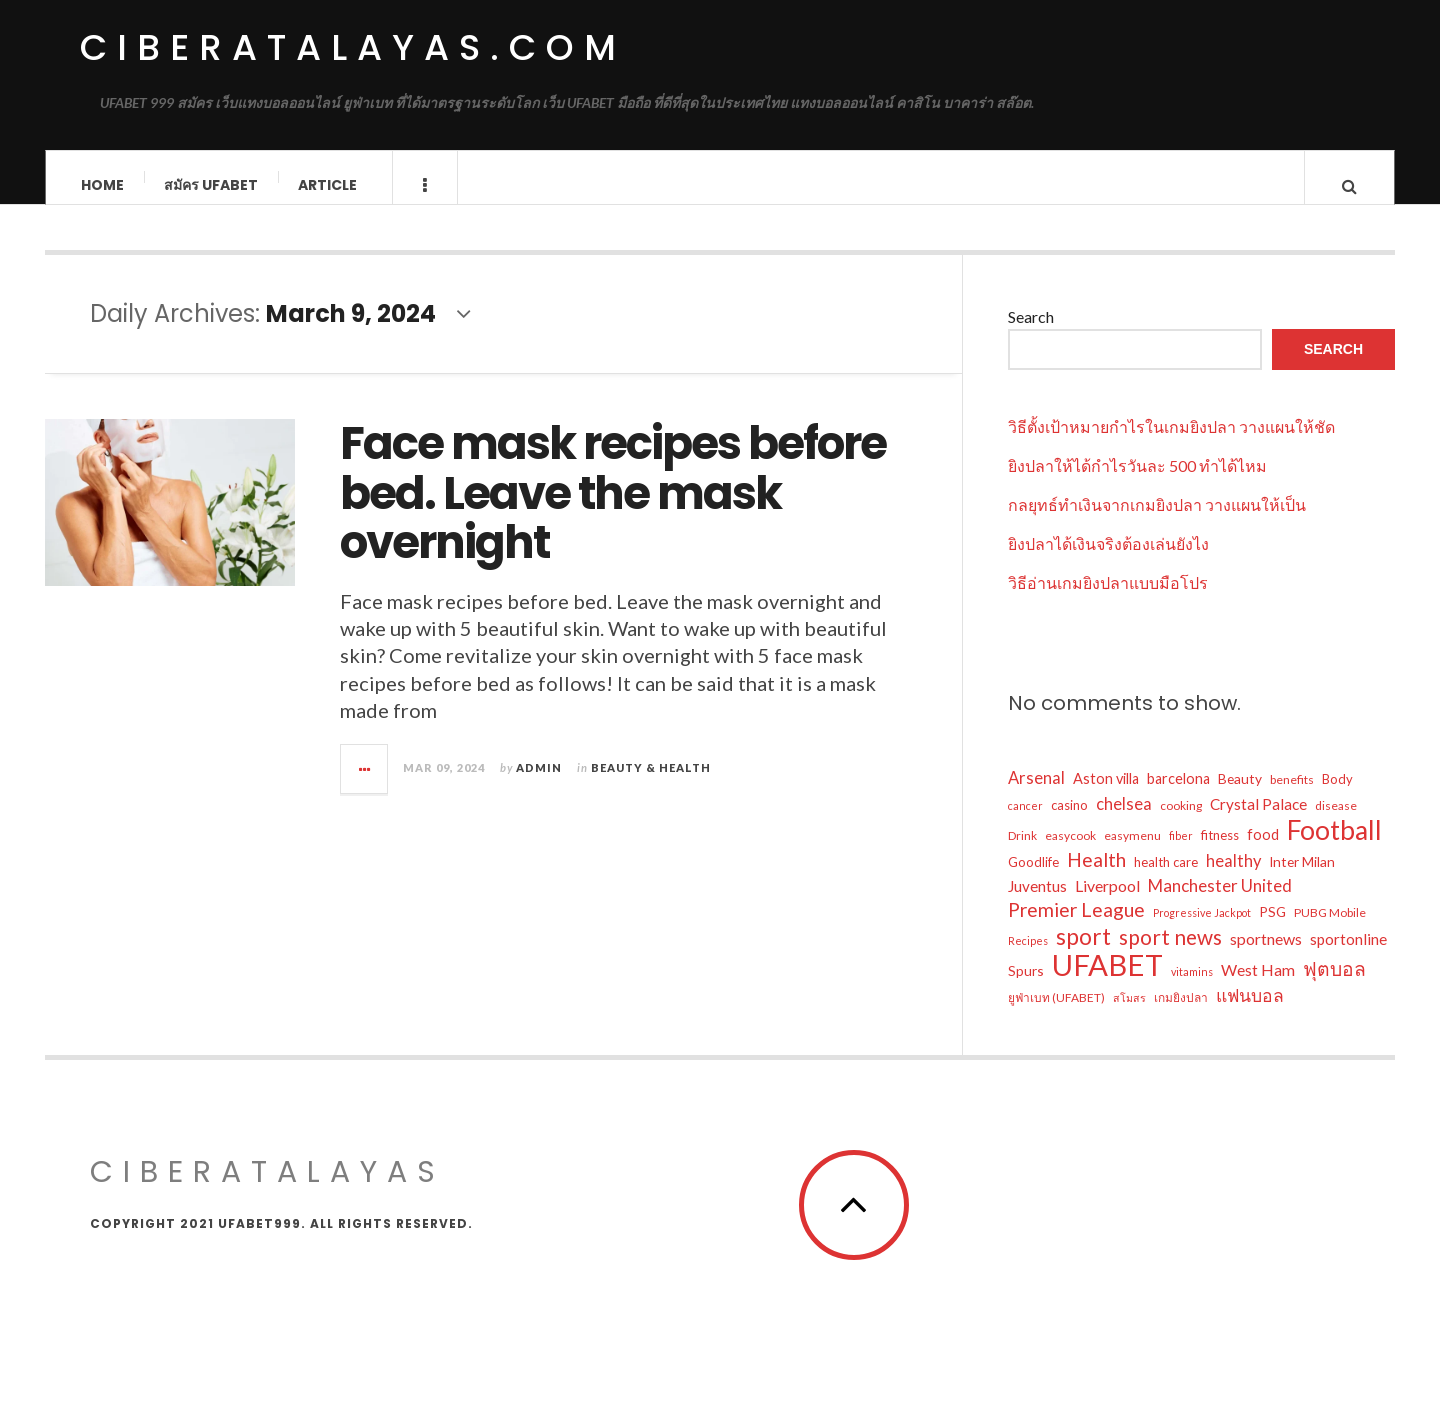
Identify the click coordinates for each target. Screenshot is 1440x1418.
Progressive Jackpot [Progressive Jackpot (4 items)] (1202, 927)
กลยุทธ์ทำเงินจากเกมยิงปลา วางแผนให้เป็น (1157, 519)
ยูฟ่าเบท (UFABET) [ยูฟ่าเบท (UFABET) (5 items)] (1056, 1012)
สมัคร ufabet (211, 185)
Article (327, 185)
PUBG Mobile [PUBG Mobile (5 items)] (1330, 927)
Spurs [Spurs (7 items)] (1026, 985)
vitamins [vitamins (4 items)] (1192, 986)
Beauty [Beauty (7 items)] (1240, 793)
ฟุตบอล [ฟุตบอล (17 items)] (1334, 983)
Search (1031, 331)
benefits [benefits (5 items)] (1292, 794)
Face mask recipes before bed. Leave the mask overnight (613, 509)
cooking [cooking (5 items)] (1181, 820)
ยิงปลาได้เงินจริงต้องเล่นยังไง (1108, 558)
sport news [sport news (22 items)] (1170, 952)
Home (102, 185)
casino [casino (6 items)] (1069, 820)
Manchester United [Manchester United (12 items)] (1220, 900)
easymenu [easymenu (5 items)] (1132, 850)
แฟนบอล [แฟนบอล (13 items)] (1250, 1010)
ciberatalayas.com (353, 47)
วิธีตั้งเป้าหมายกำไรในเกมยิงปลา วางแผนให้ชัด (1171, 441)
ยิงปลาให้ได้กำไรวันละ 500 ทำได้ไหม (1137, 480)
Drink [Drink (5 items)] (1022, 850)
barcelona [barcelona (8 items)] (1178, 793)
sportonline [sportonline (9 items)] (1348, 954)
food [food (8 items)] (1263, 849)
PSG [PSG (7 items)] (1272, 926)
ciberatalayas (267, 1187)
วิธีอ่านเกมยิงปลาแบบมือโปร (1108, 597)
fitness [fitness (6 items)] (1220, 850)
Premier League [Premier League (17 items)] (1076, 924)
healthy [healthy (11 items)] (1233, 876)
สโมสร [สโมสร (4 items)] (1129, 1012)
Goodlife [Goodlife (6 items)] (1033, 877)
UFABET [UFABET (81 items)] (1107, 980)
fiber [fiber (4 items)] (1181, 850)
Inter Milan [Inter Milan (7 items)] (1302, 876)
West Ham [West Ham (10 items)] (1258, 984)
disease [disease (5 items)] (1336, 820)
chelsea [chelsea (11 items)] (1124, 819)
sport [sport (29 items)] (1083, 952)
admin (539, 782)
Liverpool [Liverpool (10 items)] (1107, 900)
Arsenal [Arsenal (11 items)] (1036, 793)
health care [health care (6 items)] (1166, 877)
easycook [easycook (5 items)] (1070, 850)
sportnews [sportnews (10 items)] (1266, 953)
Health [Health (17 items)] (1096, 874)
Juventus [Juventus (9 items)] (1037, 901)
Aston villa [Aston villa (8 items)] (1106, 793)
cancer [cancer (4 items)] (1025, 820)
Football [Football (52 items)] (1334, 845)
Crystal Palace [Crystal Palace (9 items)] (1258, 819)
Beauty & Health (651, 782)
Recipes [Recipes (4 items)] (1028, 955)
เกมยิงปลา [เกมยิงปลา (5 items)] (1181, 1012)
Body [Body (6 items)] (1337, 794)
